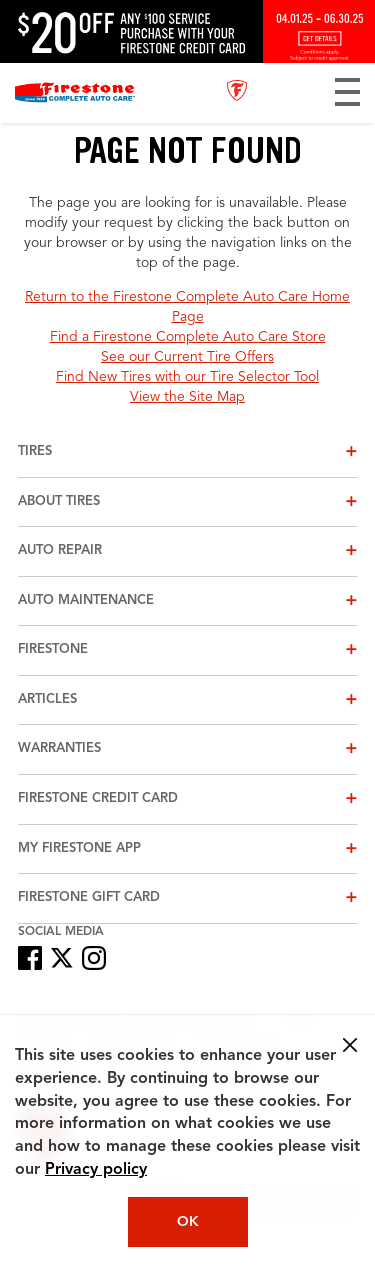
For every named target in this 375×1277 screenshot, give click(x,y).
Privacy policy (96, 1170)
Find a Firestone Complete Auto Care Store (188, 337)
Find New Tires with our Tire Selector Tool (187, 377)
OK (188, 1222)
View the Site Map (187, 397)
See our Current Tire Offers (187, 357)
